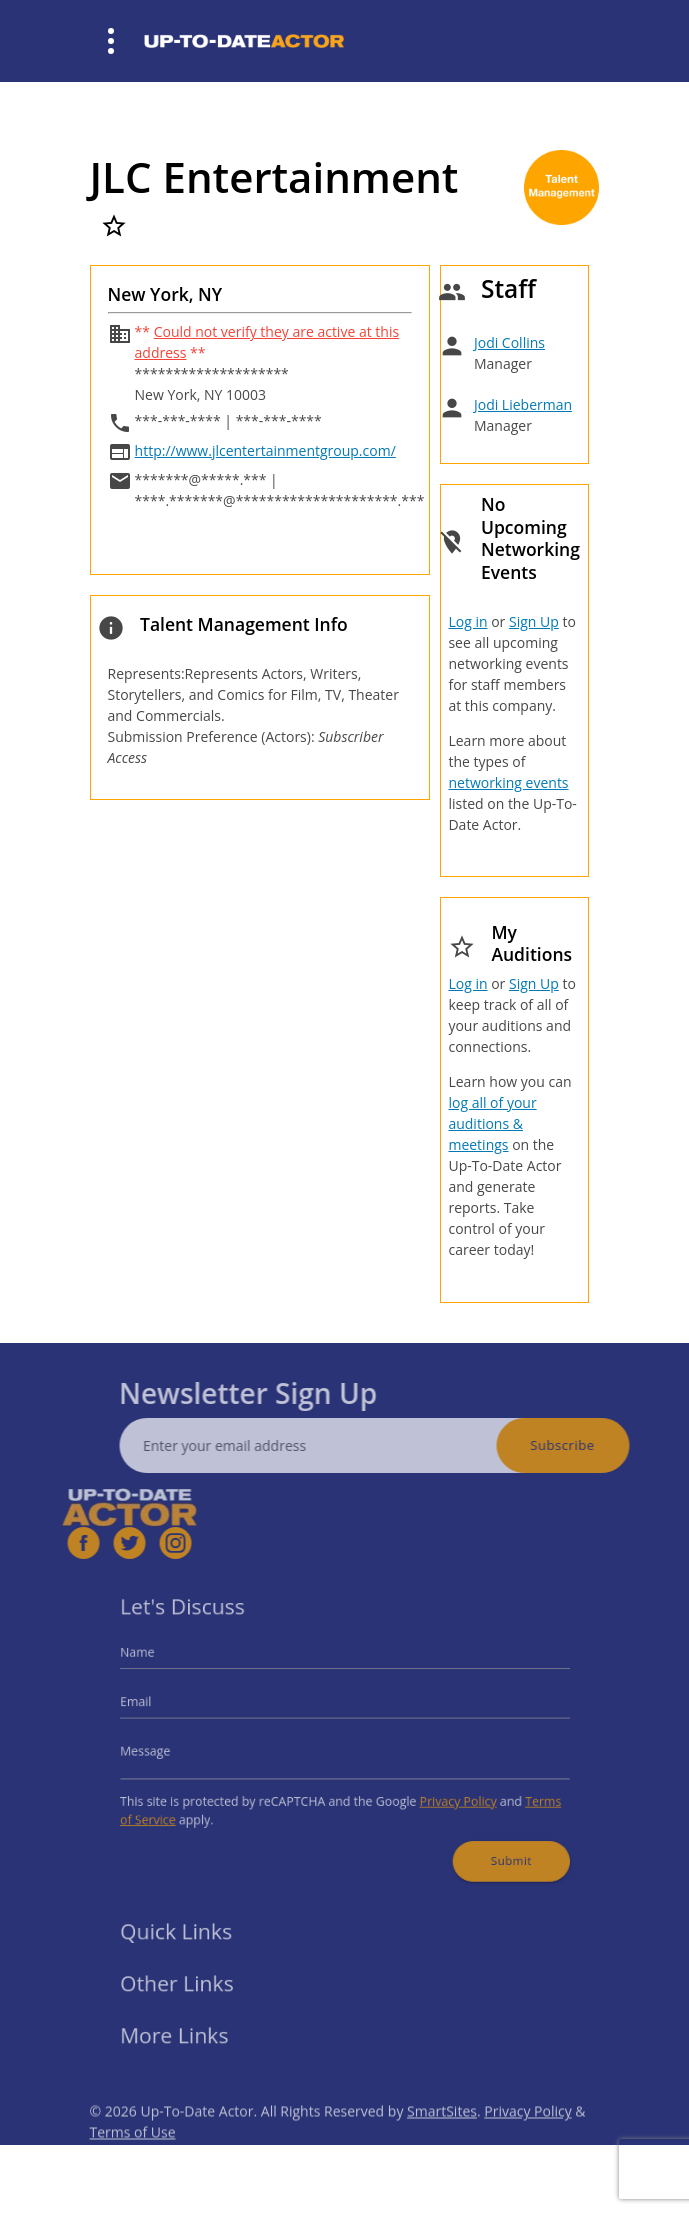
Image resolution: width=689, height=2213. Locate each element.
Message (168, 1749)
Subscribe (588, 1445)
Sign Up (534, 621)
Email (160, 1705)
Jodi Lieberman (523, 404)
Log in (467, 621)
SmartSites (442, 2137)
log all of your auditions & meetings (492, 1123)
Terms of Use (133, 2158)
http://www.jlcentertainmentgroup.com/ (265, 450)
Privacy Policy (444, 1793)
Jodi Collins (509, 342)
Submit (491, 1846)
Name (161, 1662)
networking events (508, 782)
